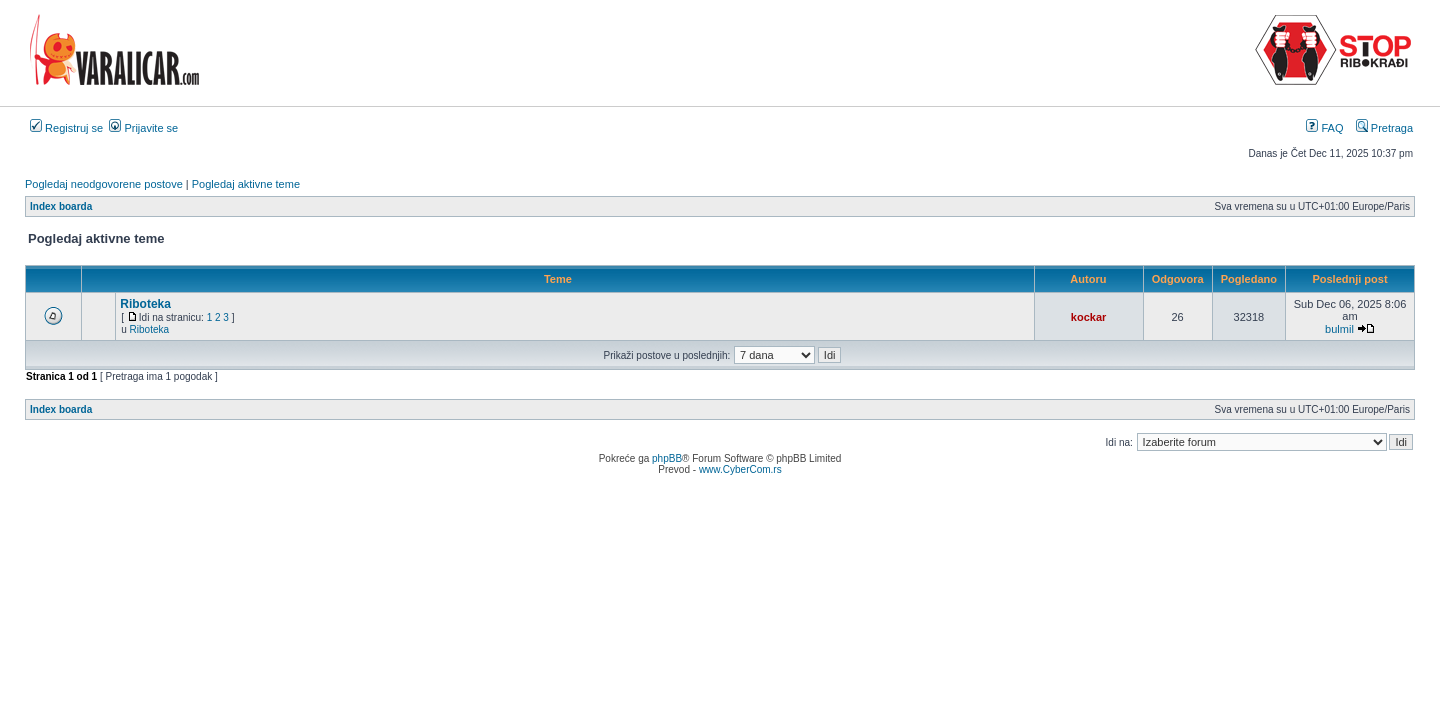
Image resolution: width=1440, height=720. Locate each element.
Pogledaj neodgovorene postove (104, 184)
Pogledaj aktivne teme (246, 184)
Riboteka (145, 304)
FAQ (1324, 128)
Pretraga (1384, 128)
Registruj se (66, 128)
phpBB (667, 458)
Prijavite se (143, 128)
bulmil (1339, 329)
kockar (1088, 317)
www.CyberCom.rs (740, 469)
